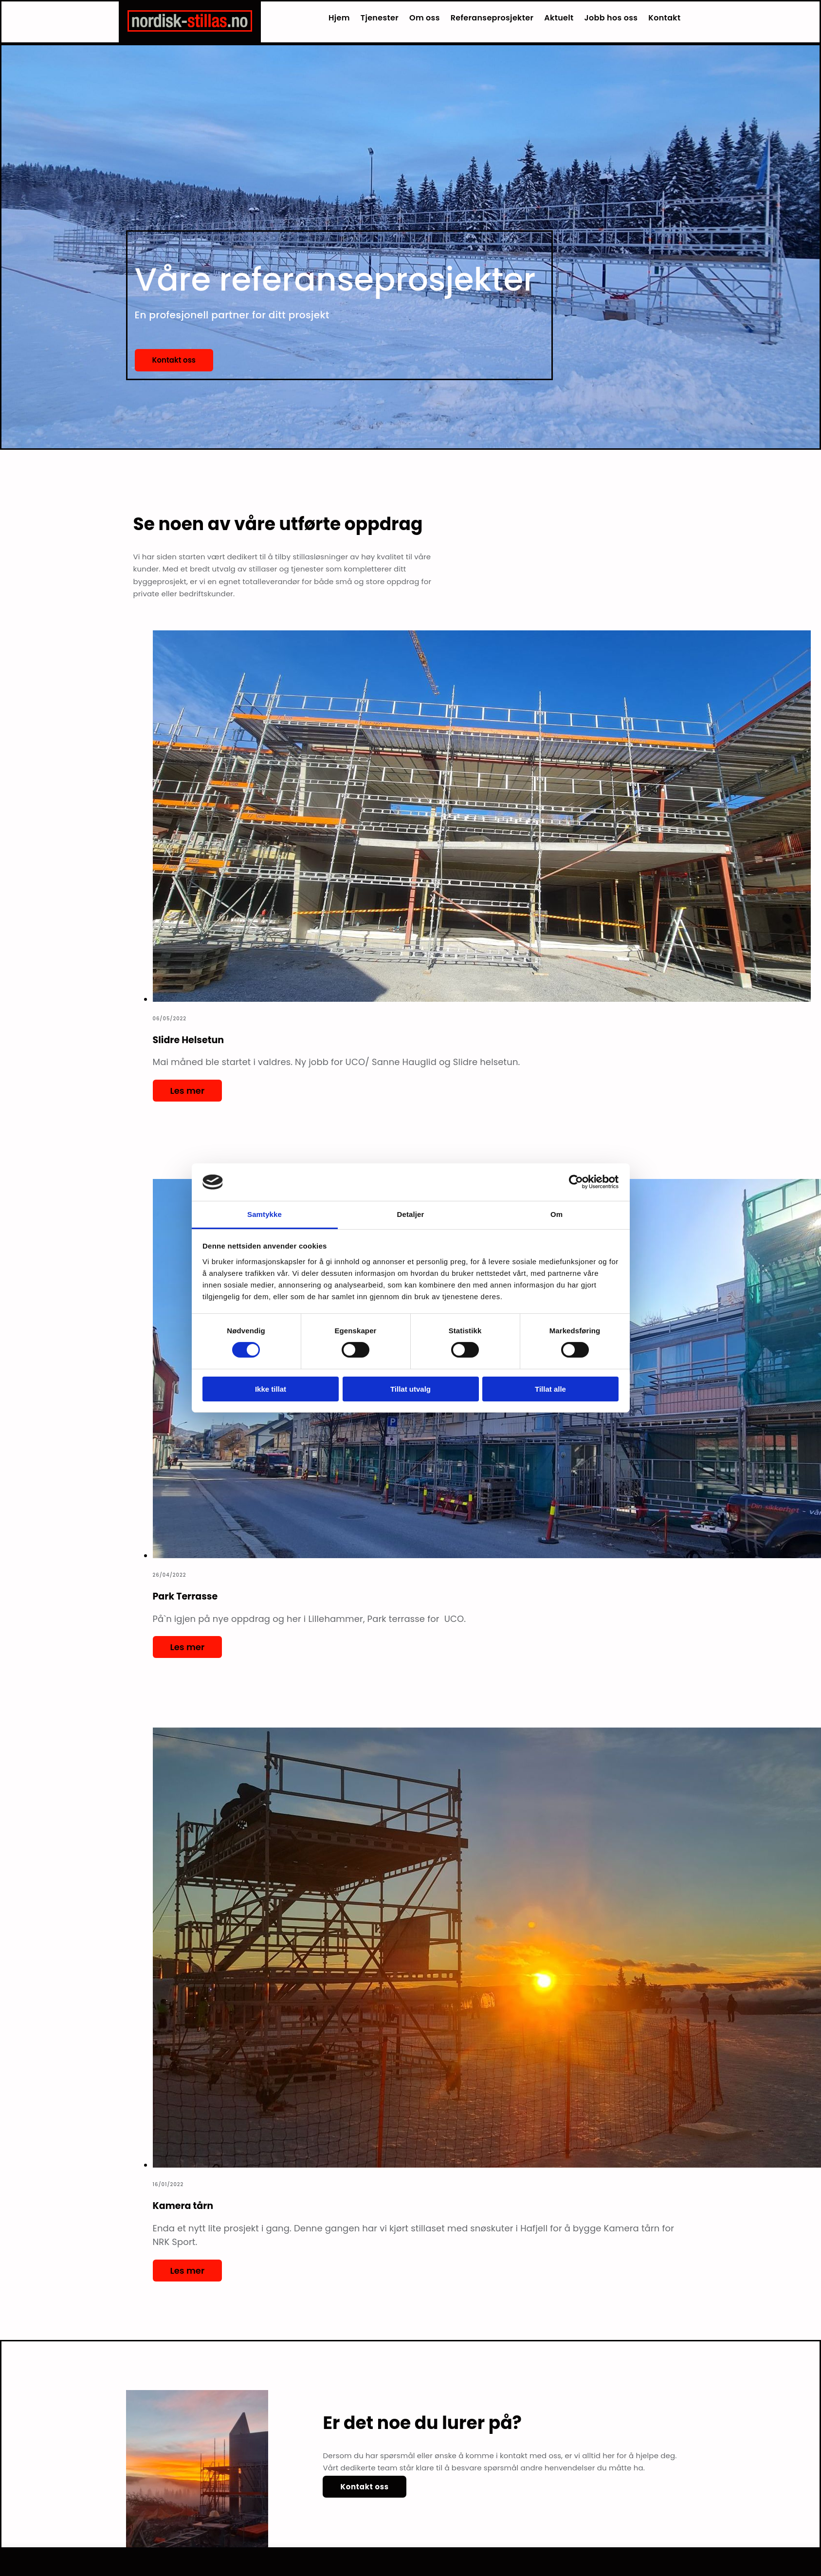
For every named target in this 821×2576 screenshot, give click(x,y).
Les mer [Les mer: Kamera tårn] (187, 2270)
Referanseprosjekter (492, 17)
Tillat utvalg (410, 1389)
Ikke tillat (270, 1389)
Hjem (339, 17)
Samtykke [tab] (264, 1214)
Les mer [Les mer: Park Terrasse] (187, 1647)
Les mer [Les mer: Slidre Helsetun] (187, 1091)
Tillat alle (550, 1389)
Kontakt (664, 17)
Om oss (424, 17)
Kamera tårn (183, 2205)
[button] (174, 360)
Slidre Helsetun (188, 1040)
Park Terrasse (185, 1596)
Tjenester (380, 17)
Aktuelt (558, 17)
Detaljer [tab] (410, 1214)
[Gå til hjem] (190, 29)
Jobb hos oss (611, 17)
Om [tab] (556, 1214)
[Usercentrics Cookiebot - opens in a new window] (576, 1182)
